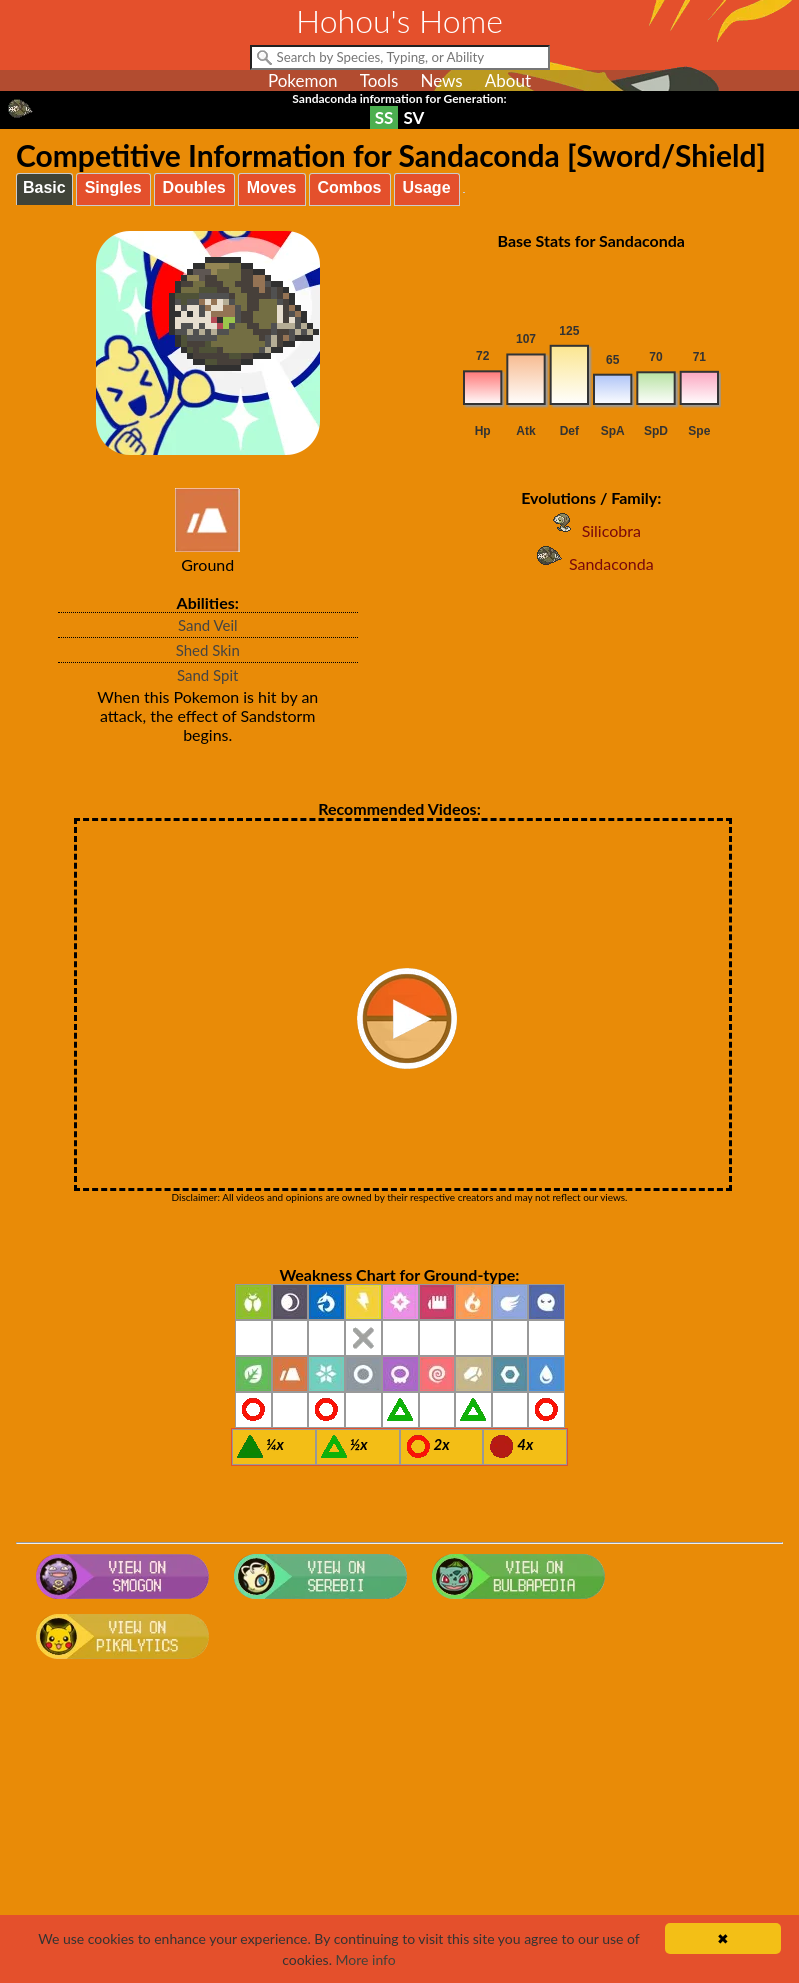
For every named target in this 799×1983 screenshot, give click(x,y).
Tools (379, 80)
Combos (350, 187)
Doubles (194, 187)
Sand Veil (208, 625)
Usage (427, 187)
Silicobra (591, 530)
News (441, 80)
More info (366, 1959)
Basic (44, 187)
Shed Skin (208, 650)
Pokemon (303, 80)
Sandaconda (591, 563)
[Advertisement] (399, 1827)
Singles (113, 187)
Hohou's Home (399, 20)
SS (384, 117)
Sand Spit (207, 675)
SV (413, 117)
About (508, 80)
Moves (272, 187)
